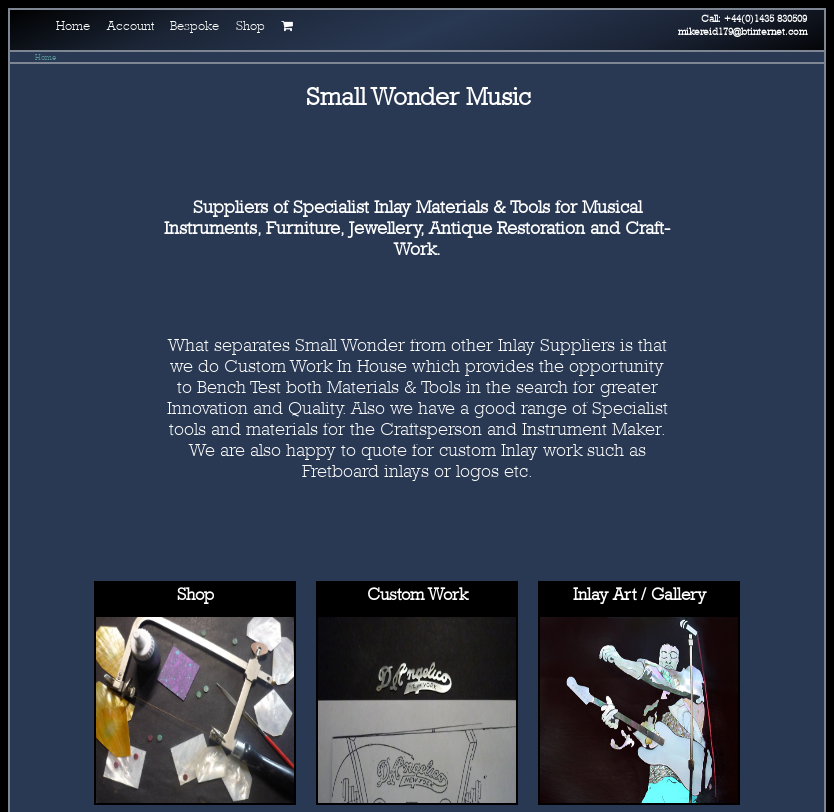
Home (45, 57)
